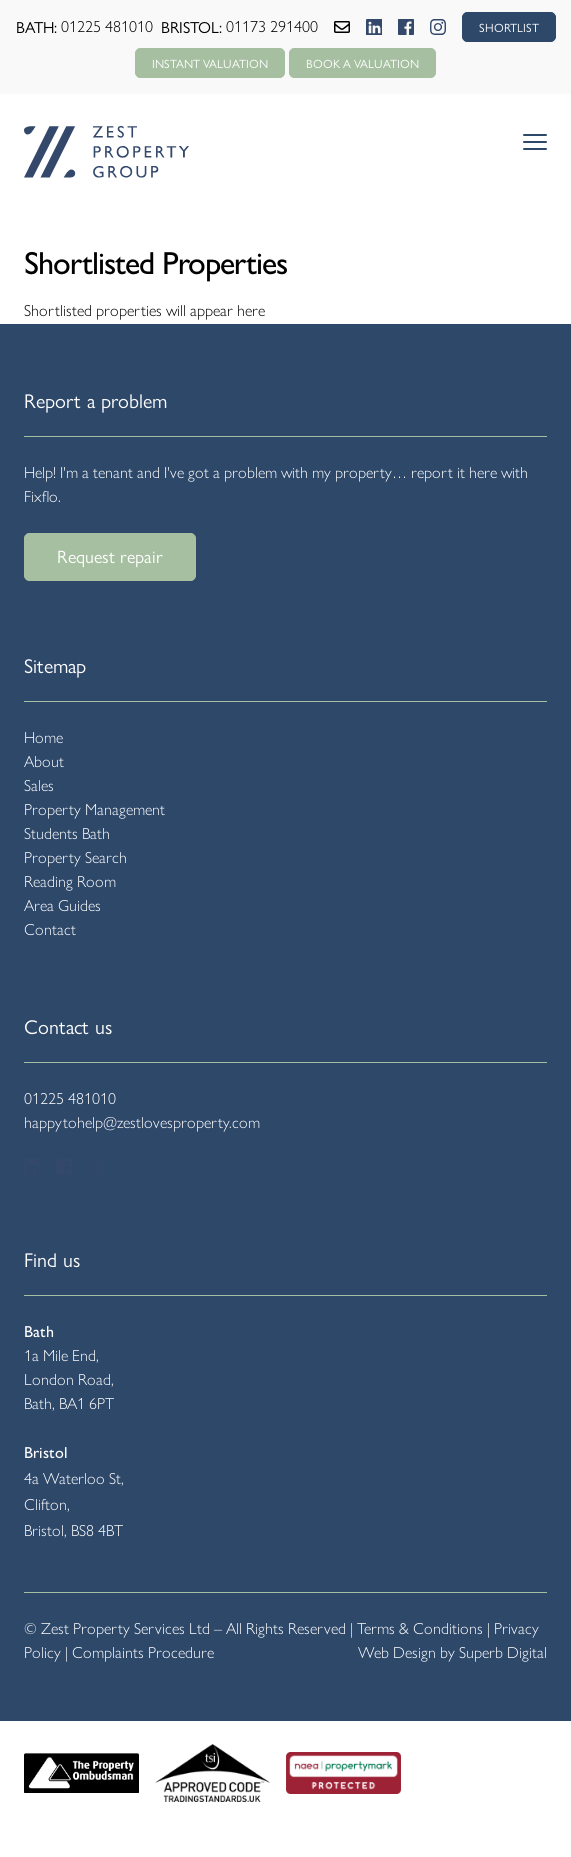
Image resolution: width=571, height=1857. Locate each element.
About (44, 761)
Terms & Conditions (420, 1628)
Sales (39, 785)
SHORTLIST (509, 27)
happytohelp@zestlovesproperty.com (142, 1122)
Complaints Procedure (143, 1652)
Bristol (46, 1452)
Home (43, 737)
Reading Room (70, 881)
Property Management (94, 809)
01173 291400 (272, 26)
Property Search (75, 857)
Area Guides (62, 905)
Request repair (110, 555)
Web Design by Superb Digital (452, 1652)
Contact (50, 929)
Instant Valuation (210, 63)
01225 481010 (107, 26)
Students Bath (67, 833)
